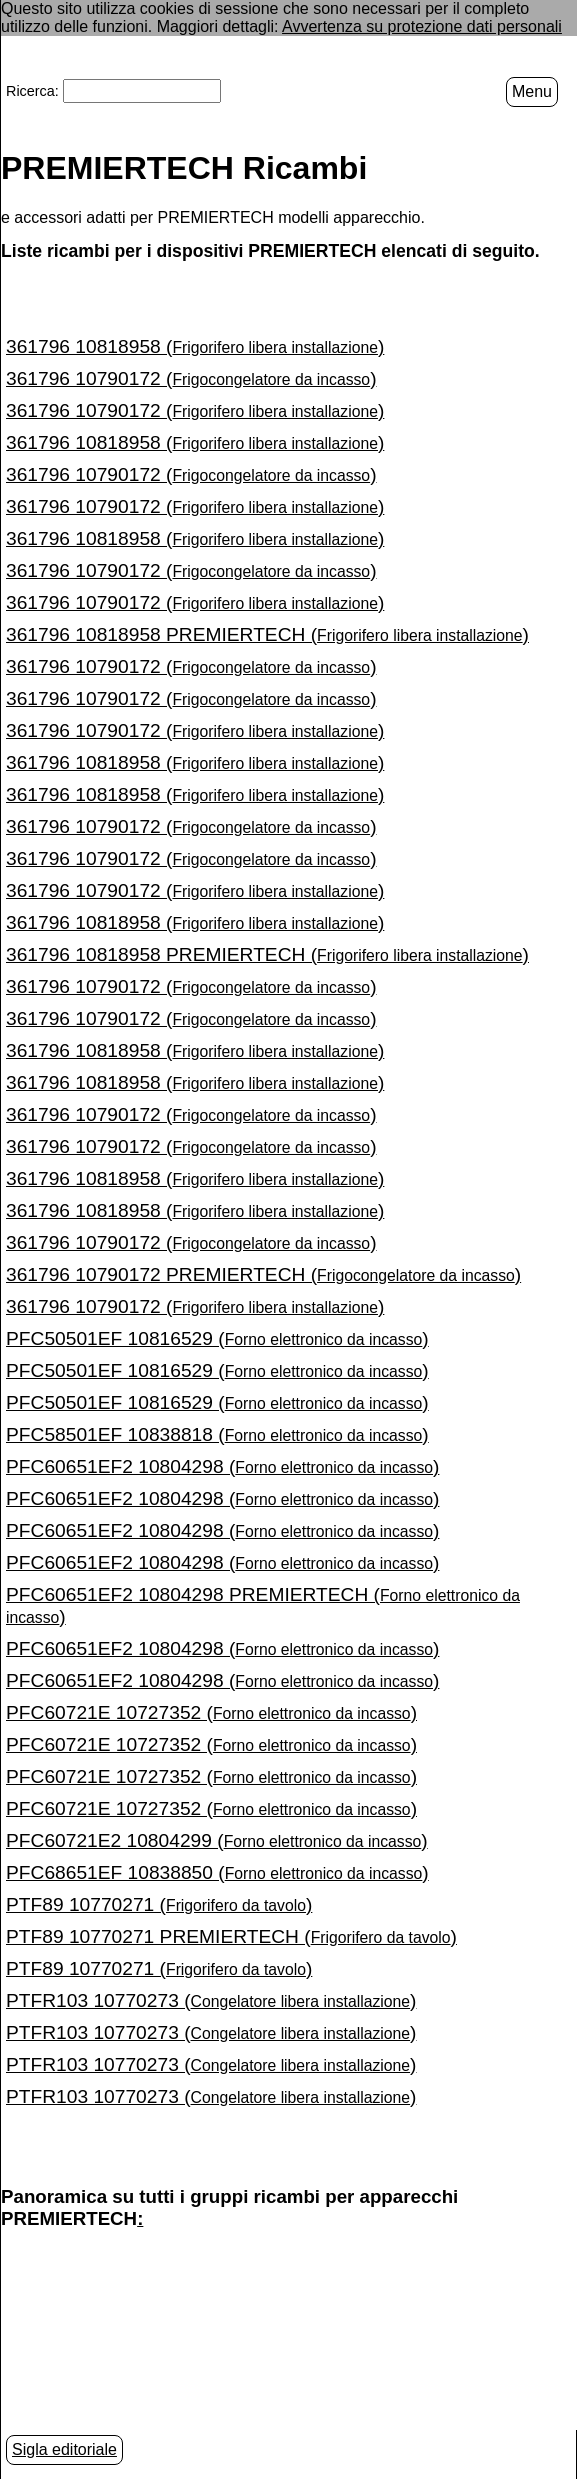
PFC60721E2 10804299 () (217, 1840)
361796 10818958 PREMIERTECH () (267, 634)
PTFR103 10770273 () (211, 2000)
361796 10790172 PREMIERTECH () (263, 1274)
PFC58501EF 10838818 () (217, 1434)
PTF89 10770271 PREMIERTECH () (231, 1936)
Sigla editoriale (64, 2449)
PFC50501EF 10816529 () (217, 1338)
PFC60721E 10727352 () (211, 1712)
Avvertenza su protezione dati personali (422, 26)
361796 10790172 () (191, 378)
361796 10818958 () (195, 346)
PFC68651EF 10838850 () (217, 1872)
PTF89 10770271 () (159, 1904)
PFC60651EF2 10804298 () (222, 1466)
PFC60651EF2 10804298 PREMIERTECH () (263, 1605)
